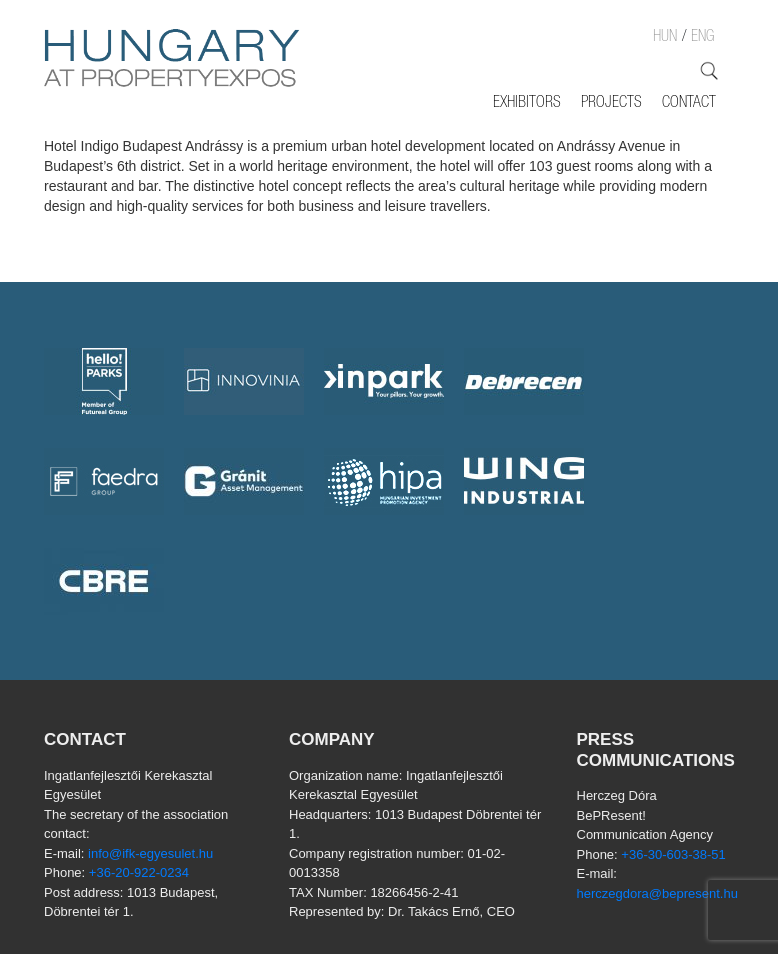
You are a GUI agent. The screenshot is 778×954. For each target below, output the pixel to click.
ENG (702, 38)
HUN (665, 38)
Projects (611, 104)
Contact (689, 104)
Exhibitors (527, 104)
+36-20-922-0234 (139, 872)
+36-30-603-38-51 (673, 854)
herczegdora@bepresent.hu (657, 893)
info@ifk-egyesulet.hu (150, 853)
